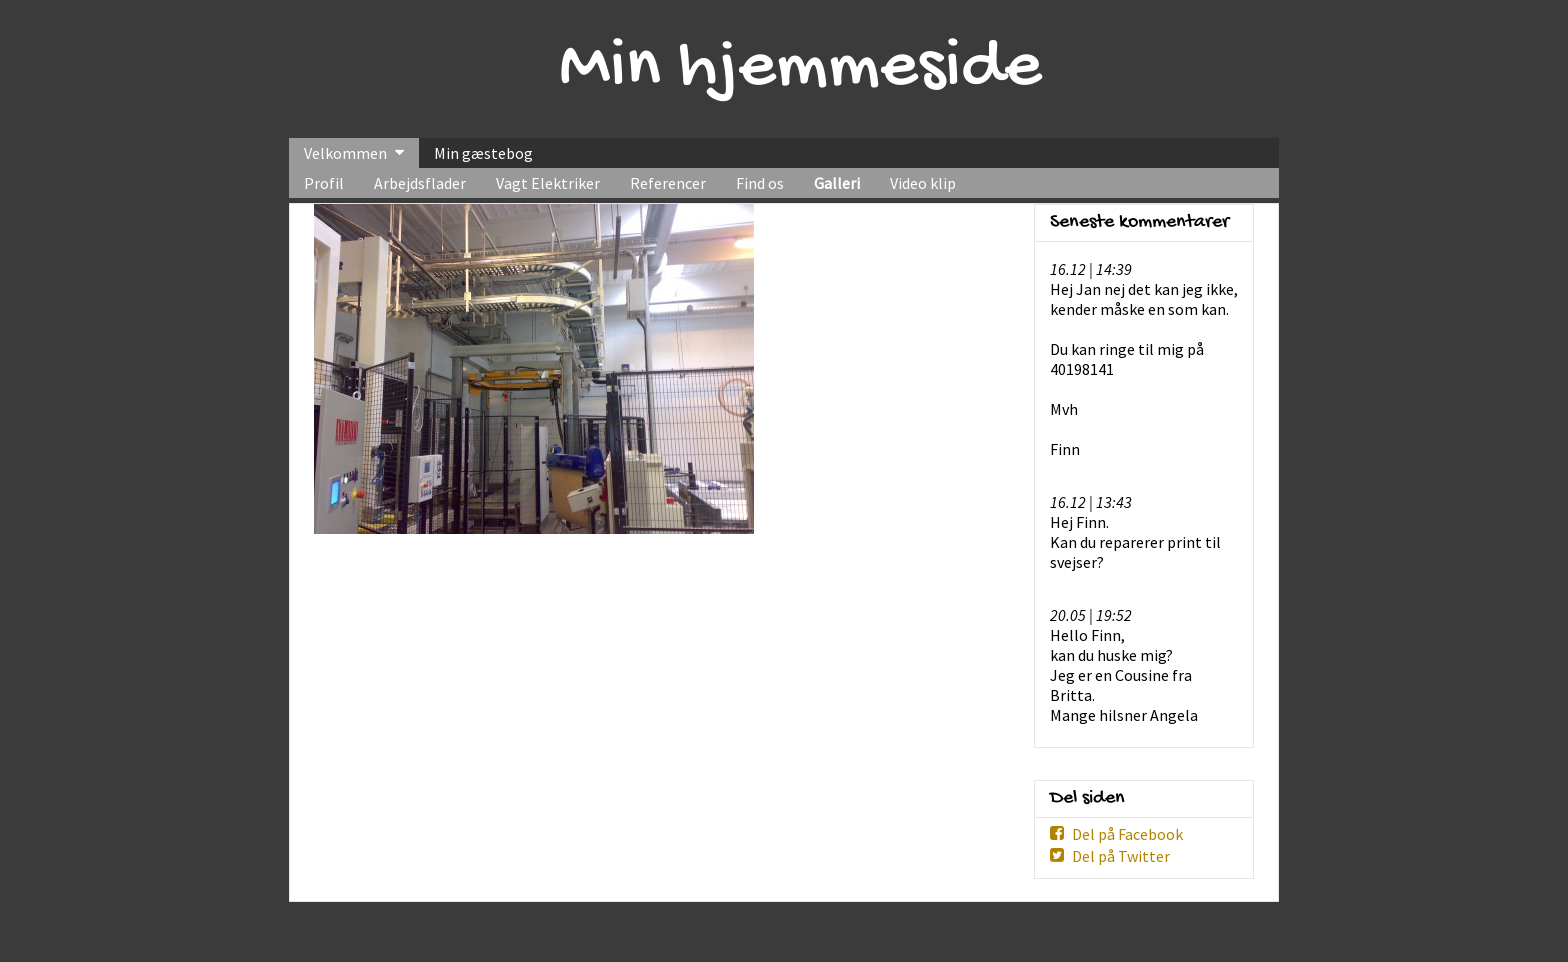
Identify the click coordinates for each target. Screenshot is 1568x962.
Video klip (923, 183)
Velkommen (345, 153)
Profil (324, 183)
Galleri (837, 183)
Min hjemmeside (800, 69)
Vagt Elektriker (548, 183)
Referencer (668, 183)
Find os (760, 183)
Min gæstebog (483, 153)
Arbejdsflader (420, 183)
